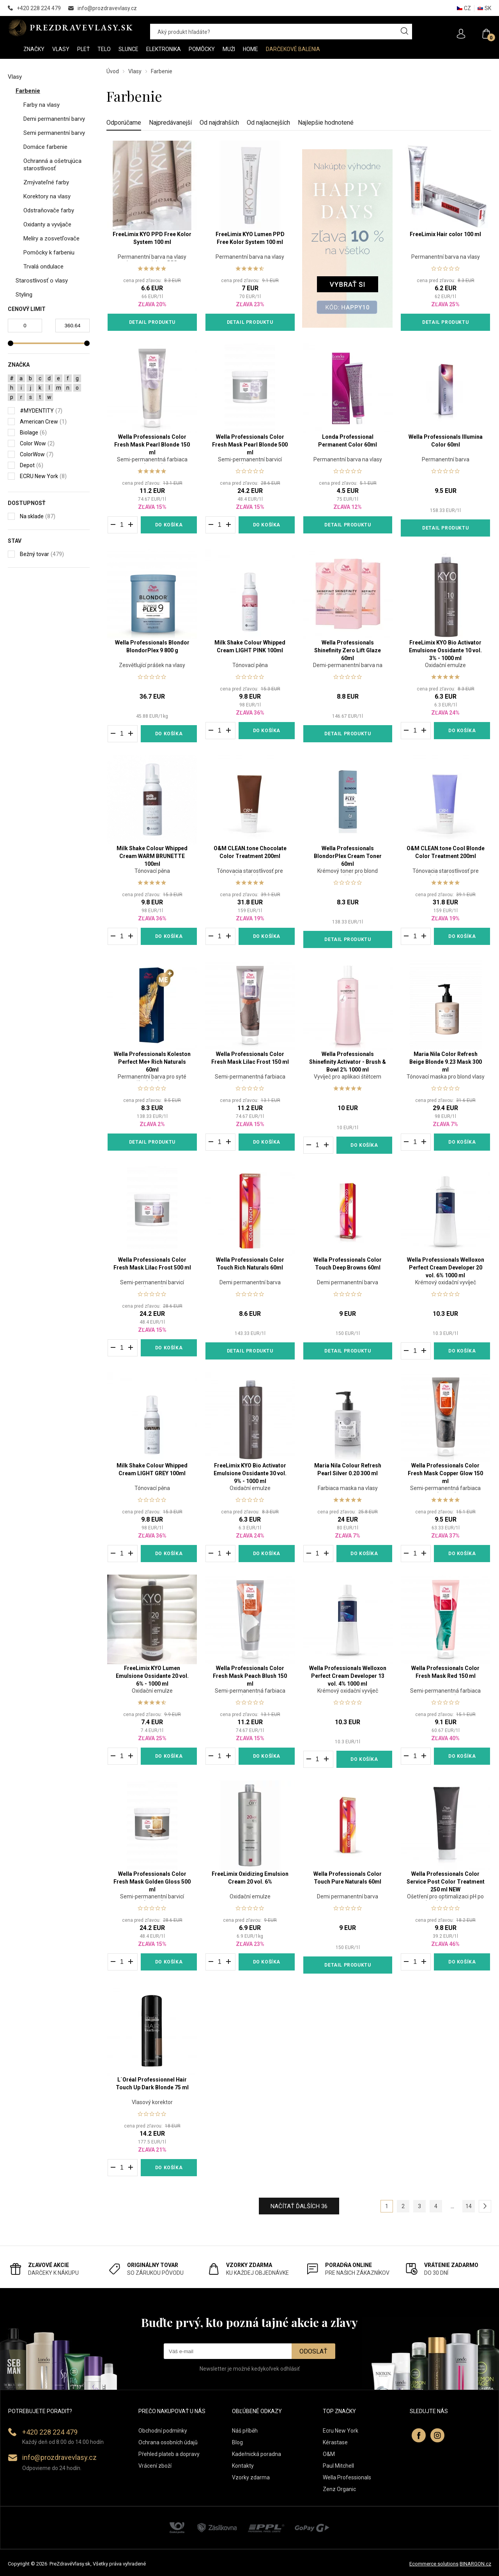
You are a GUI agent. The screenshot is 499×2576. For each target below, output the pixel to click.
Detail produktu (152, 322)
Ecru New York (340, 2431)
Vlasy (135, 71)
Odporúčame (123, 122)
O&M (329, 2454)
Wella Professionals (347, 2477)
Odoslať (313, 2351)
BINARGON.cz (475, 2564)
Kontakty (243, 2466)
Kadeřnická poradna (256, 2454)
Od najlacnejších (268, 122)
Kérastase (335, 2442)
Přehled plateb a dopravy (169, 2454)
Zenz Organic (339, 2489)
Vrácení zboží (155, 2466)
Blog (237, 2442)
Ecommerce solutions (433, 2564)
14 (468, 2206)
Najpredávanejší (170, 122)
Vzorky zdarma (251, 2477)
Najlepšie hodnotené (326, 122)
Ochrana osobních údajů (168, 2442)
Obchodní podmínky (162, 2431)
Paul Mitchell (338, 2466)
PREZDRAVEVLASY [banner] (71, 28)
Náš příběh (245, 2431)
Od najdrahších (219, 122)
